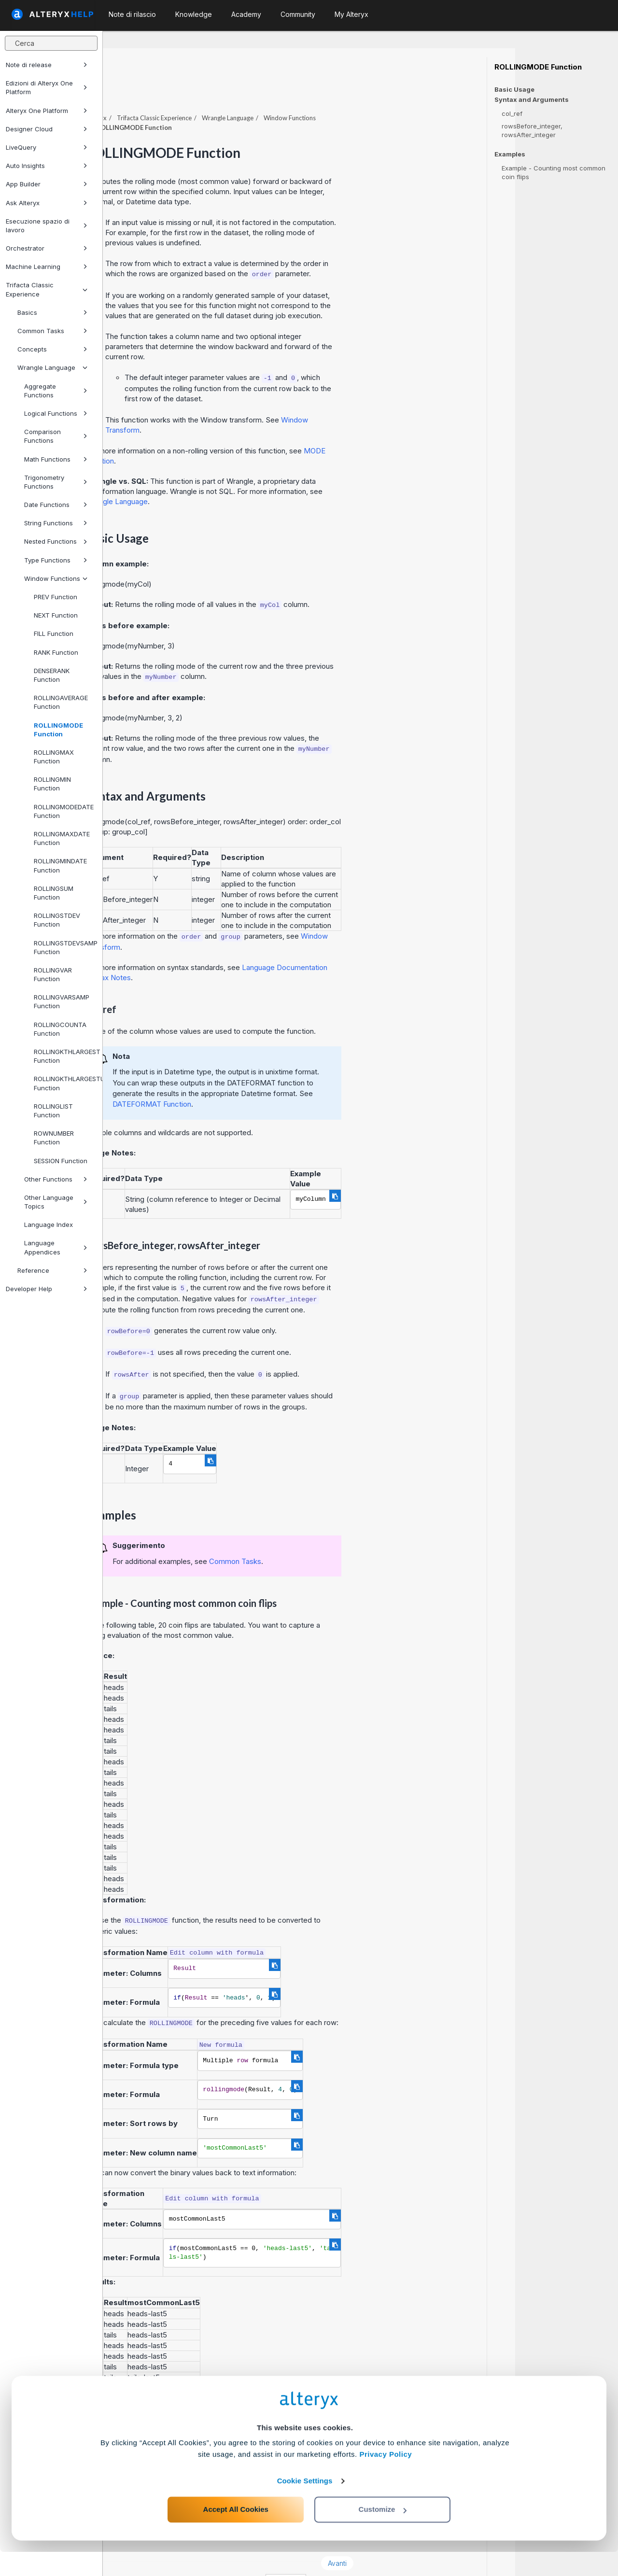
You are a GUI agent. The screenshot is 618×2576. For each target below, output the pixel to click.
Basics (52, 312)
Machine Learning (46, 266)
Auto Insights (46, 165)
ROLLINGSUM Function (53, 893)
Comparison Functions (55, 436)
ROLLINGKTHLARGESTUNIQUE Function (64, 1083)
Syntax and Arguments (531, 99)
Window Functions (55, 578)
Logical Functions (55, 413)
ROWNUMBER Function (54, 1137)
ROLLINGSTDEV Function (57, 920)
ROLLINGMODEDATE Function (64, 811)
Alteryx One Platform (46, 110)
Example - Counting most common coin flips (553, 172)
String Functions (55, 523)
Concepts (52, 349)
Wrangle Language (52, 367)
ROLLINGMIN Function (52, 783)
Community (298, 14)
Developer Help (46, 1289)
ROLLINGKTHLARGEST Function (64, 1056)
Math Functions (55, 459)
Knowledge (193, 14)
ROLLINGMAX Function (54, 756)
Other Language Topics (55, 1202)
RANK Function (56, 652)
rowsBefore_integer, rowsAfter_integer (532, 130)
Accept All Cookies (235, 2533)
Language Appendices (55, 1247)
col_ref (512, 113)
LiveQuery (46, 147)
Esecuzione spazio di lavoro (46, 225)
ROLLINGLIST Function (53, 1110)
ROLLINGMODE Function (58, 729)
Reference (52, 1270)
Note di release (46, 65)
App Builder (46, 184)
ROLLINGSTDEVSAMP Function (64, 947)
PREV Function (55, 597)
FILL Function (53, 633)
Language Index (48, 1224)
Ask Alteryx (46, 203)
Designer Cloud (46, 129)
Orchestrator (46, 248)
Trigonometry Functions (55, 482)
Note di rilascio (132, 14)
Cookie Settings (305, 2505)
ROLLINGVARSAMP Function (61, 1001)
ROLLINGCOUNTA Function (60, 1029)
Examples (509, 154)
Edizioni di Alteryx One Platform (46, 87)
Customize (383, 2533)
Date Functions (55, 504)
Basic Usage (514, 89)
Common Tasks (52, 331)
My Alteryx (351, 14)
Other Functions (55, 1179)
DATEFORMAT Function (254, 1077)
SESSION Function (60, 1161)
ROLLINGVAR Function (53, 974)
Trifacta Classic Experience (46, 289)
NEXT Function (56, 615)
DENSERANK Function (52, 675)
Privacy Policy (385, 2478)
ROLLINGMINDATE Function (60, 865)
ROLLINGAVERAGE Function (61, 702)
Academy (246, 14)
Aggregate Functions (55, 390)
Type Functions (55, 560)
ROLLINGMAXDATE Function (62, 838)
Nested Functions (55, 541)
